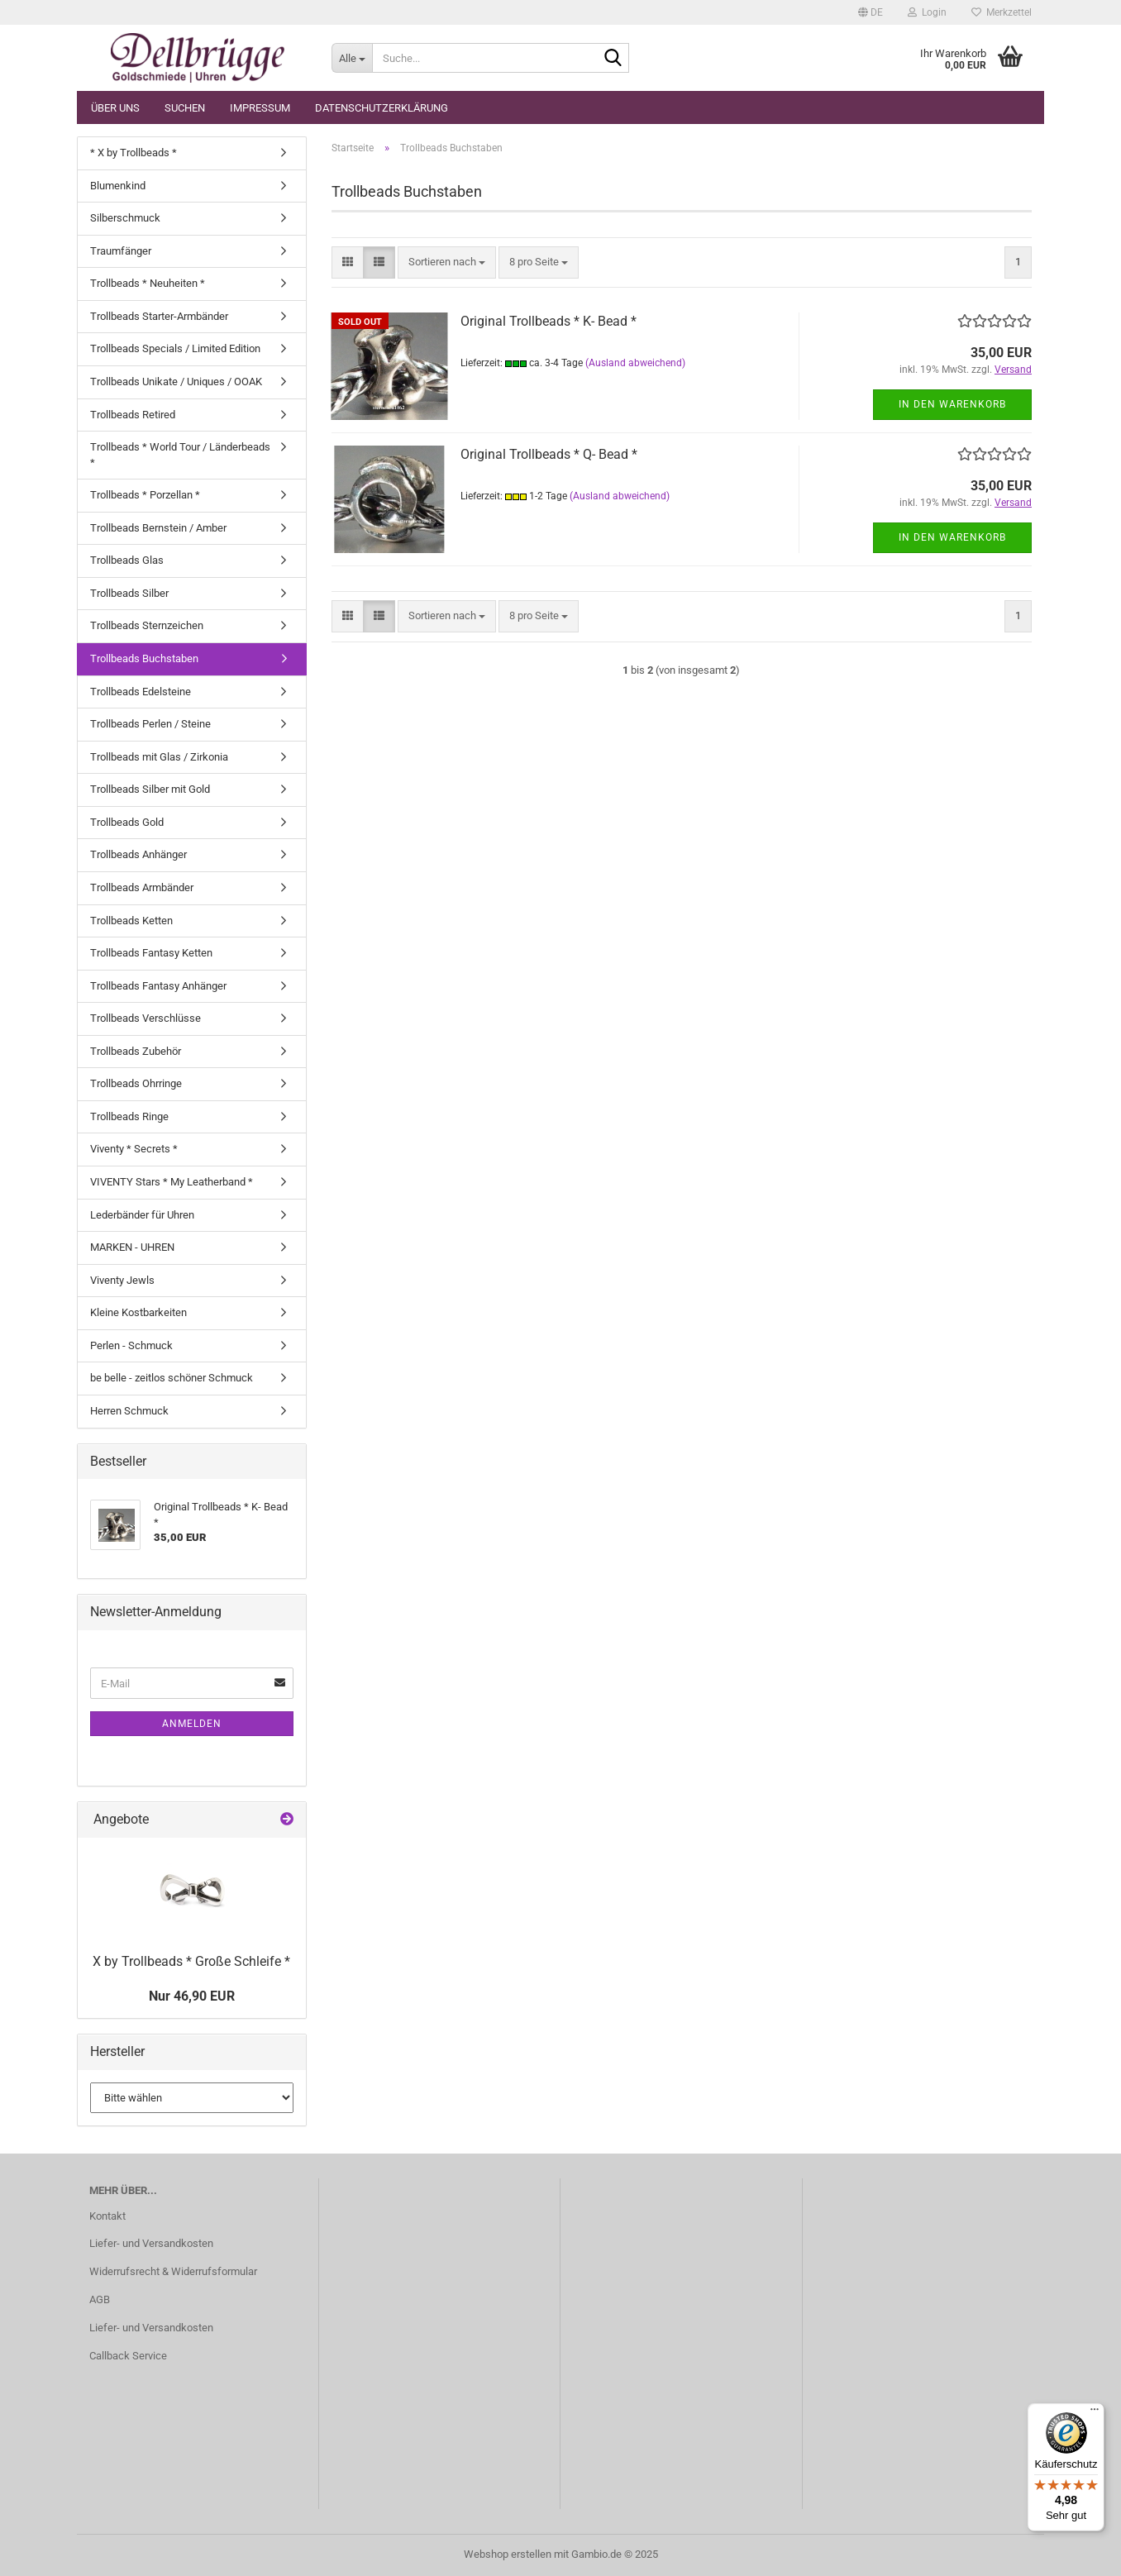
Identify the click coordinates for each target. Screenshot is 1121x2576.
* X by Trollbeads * (133, 152)
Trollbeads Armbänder (141, 887)
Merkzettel (1001, 12)
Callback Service (128, 2355)
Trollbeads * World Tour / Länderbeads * (180, 455)
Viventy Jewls (122, 1280)
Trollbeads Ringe (129, 1116)
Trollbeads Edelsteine (140, 691)
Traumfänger (120, 251)
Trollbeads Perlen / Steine (150, 724)
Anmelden (192, 1723)
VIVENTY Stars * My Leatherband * (171, 1182)
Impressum (260, 108)
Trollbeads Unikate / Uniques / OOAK (176, 381)
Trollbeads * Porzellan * (145, 495)
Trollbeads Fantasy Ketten (151, 953)
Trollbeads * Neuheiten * (147, 283)
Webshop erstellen (507, 2554)
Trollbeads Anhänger (138, 854)
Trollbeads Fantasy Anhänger (158, 986)
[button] (870, 12)
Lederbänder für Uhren (142, 1215)
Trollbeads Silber (129, 593)
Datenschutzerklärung (381, 108)
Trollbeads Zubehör (135, 1051)
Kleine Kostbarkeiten (138, 1312)
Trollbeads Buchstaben (144, 658)
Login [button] (927, 12)
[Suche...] (352, 58)
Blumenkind (117, 185)
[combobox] (447, 262)
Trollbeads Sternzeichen (146, 625)
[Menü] (1094, 2413)
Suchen (185, 108)
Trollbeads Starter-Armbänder (159, 316)
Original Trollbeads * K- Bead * (548, 321)
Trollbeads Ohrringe (136, 1083)
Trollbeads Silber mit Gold (150, 789)
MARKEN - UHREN (132, 1247)
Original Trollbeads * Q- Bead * (548, 454)
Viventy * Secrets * (134, 1149)
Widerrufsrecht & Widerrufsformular (173, 2271)
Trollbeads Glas (127, 560)
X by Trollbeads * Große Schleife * (191, 1961)
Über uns (115, 108)
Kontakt (107, 2216)
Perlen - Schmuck (131, 1345)
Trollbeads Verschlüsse (145, 1018)
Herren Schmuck (129, 1411)
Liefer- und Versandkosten (151, 2243)
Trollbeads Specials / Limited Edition (175, 348)
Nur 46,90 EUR (192, 1996)
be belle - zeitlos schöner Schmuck (171, 1377)
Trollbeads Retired (132, 414)
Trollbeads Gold (127, 822)
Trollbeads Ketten (131, 920)
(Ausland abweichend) (635, 363)
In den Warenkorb (952, 404)
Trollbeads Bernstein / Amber (158, 528)
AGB (99, 2299)
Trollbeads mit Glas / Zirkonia (159, 757)
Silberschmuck (125, 218)
